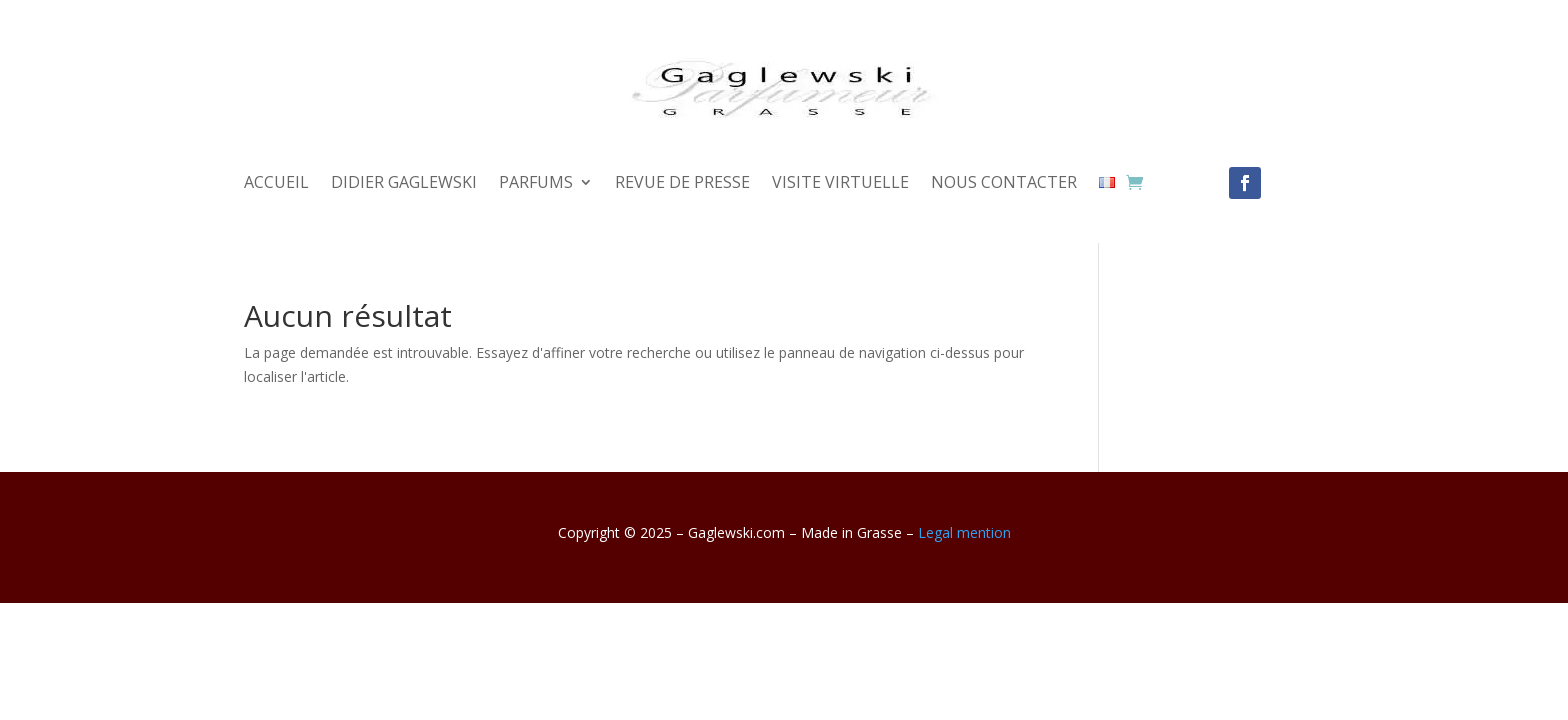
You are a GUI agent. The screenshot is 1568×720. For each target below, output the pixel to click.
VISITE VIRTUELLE (840, 184)
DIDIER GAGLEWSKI (404, 184)
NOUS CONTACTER (1004, 184)
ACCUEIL (276, 184)
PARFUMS (536, 184)
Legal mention (964, 532)
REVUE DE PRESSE (682, 184)
